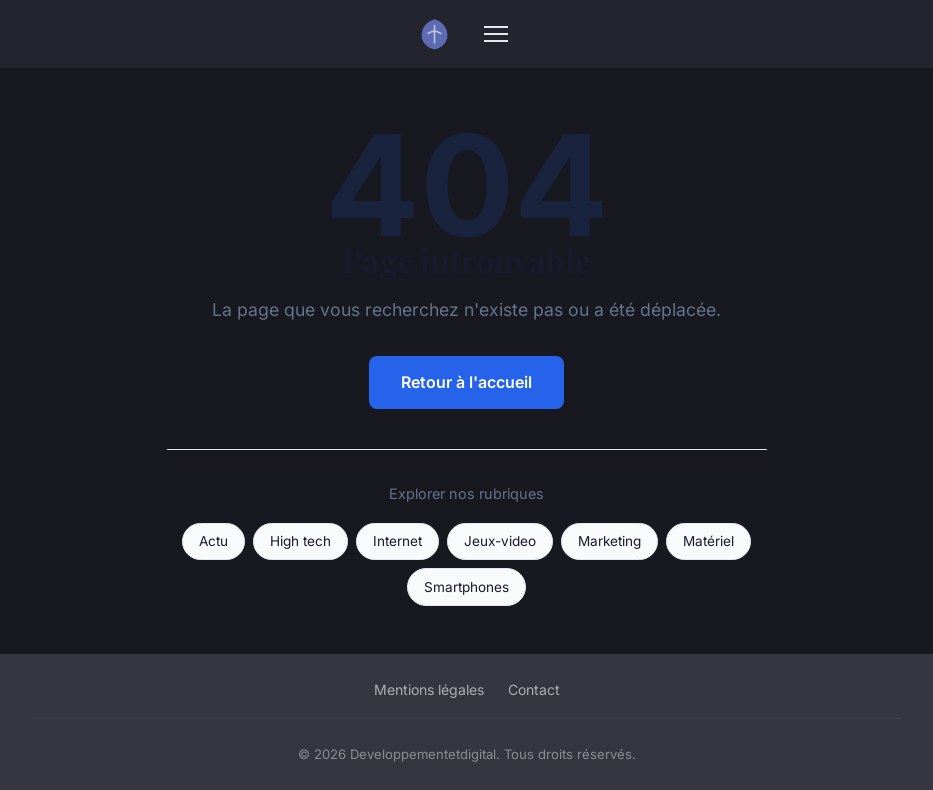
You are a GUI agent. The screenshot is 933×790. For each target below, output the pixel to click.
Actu (213, 541)
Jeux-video (500, 541)
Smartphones (466, 587)
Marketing (609, 541)
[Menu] (496, 34)
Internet (397, 541)
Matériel (708, 541)
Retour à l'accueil (466, 382)
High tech (300, 541)
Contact (534, 689)
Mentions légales (429, 689)
